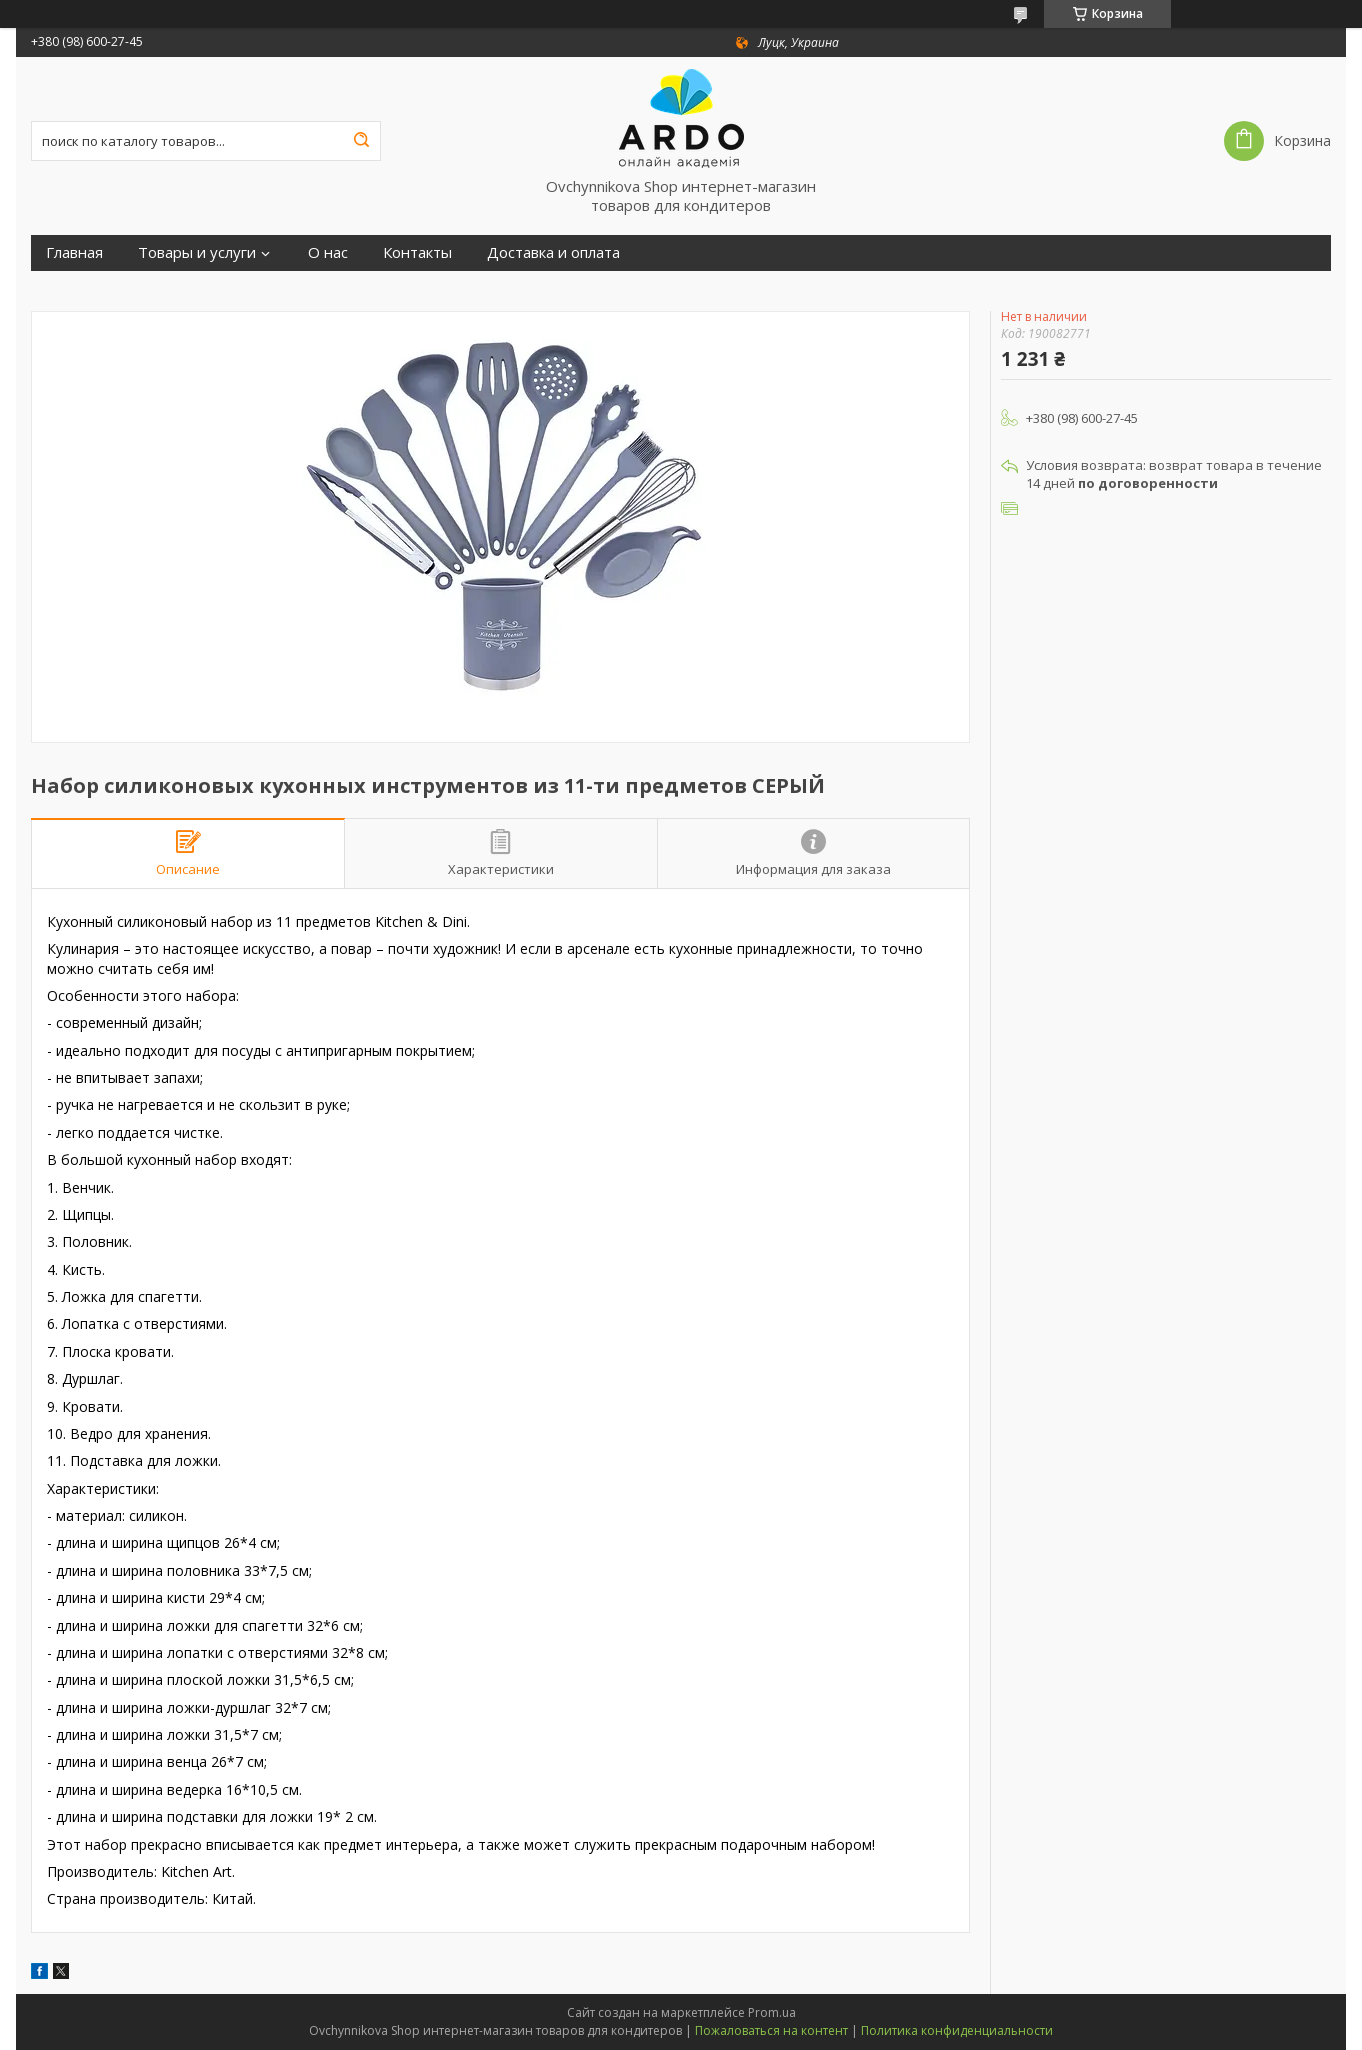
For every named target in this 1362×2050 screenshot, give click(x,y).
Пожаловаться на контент (771, 2030)
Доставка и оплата (553, 252)
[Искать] (361, 141)
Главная (74, 252)
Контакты (417, 252)
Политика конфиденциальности (957, 2030)
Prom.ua (772, 2012)
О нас (328, 252)
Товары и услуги (197, 252)
